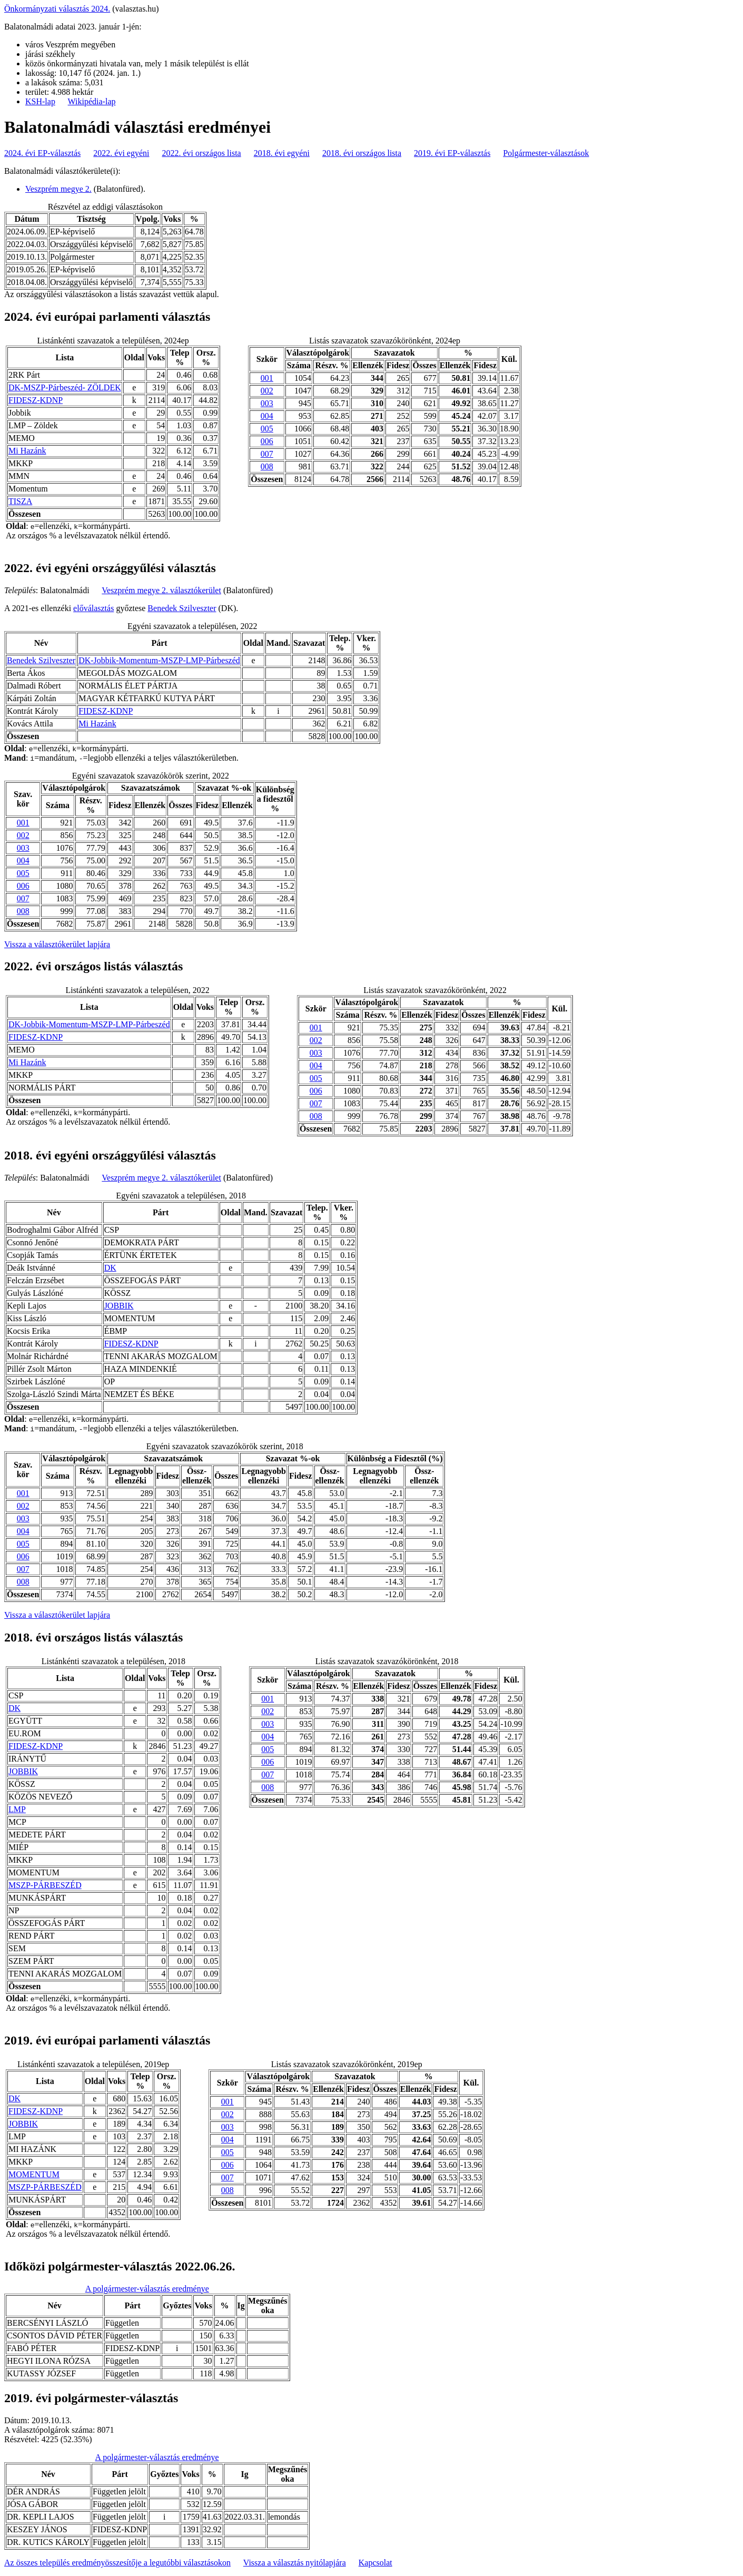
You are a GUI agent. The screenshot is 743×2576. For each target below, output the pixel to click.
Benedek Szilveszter (181, 608)
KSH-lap (40, 101)
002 (267, 390)
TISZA (20, 501)
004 (267, 415)
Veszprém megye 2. (58, 188)
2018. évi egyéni (282, 153)
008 (267, 466)
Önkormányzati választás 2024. (57, 8)
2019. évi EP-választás (452, 153)
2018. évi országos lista (361, 153)
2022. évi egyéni (121, 153)
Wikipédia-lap (92, 101)
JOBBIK (119, 1305)
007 (267, 453)
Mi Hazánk (27, 450)
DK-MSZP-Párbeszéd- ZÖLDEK (64, 387)
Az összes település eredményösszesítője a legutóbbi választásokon (117, 2562)
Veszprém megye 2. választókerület (161, 590)
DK (110, 1267)
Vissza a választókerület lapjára (57, 944)
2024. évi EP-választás (42, 153)
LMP (17, 1809)
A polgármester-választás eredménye (147, 2288)
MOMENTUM (34, 2174)
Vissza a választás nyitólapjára (294, 2562)
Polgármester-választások (546, 153)
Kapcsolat (375, 2562)
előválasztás (93, 608)
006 (267, 441)
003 (267, 403)
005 (267, 428)
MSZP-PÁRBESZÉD (45, 1885)
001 (267, 377)
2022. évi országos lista (201, 153)
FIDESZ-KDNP (35, 400)
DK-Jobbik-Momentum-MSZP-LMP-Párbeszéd (159, 660)
